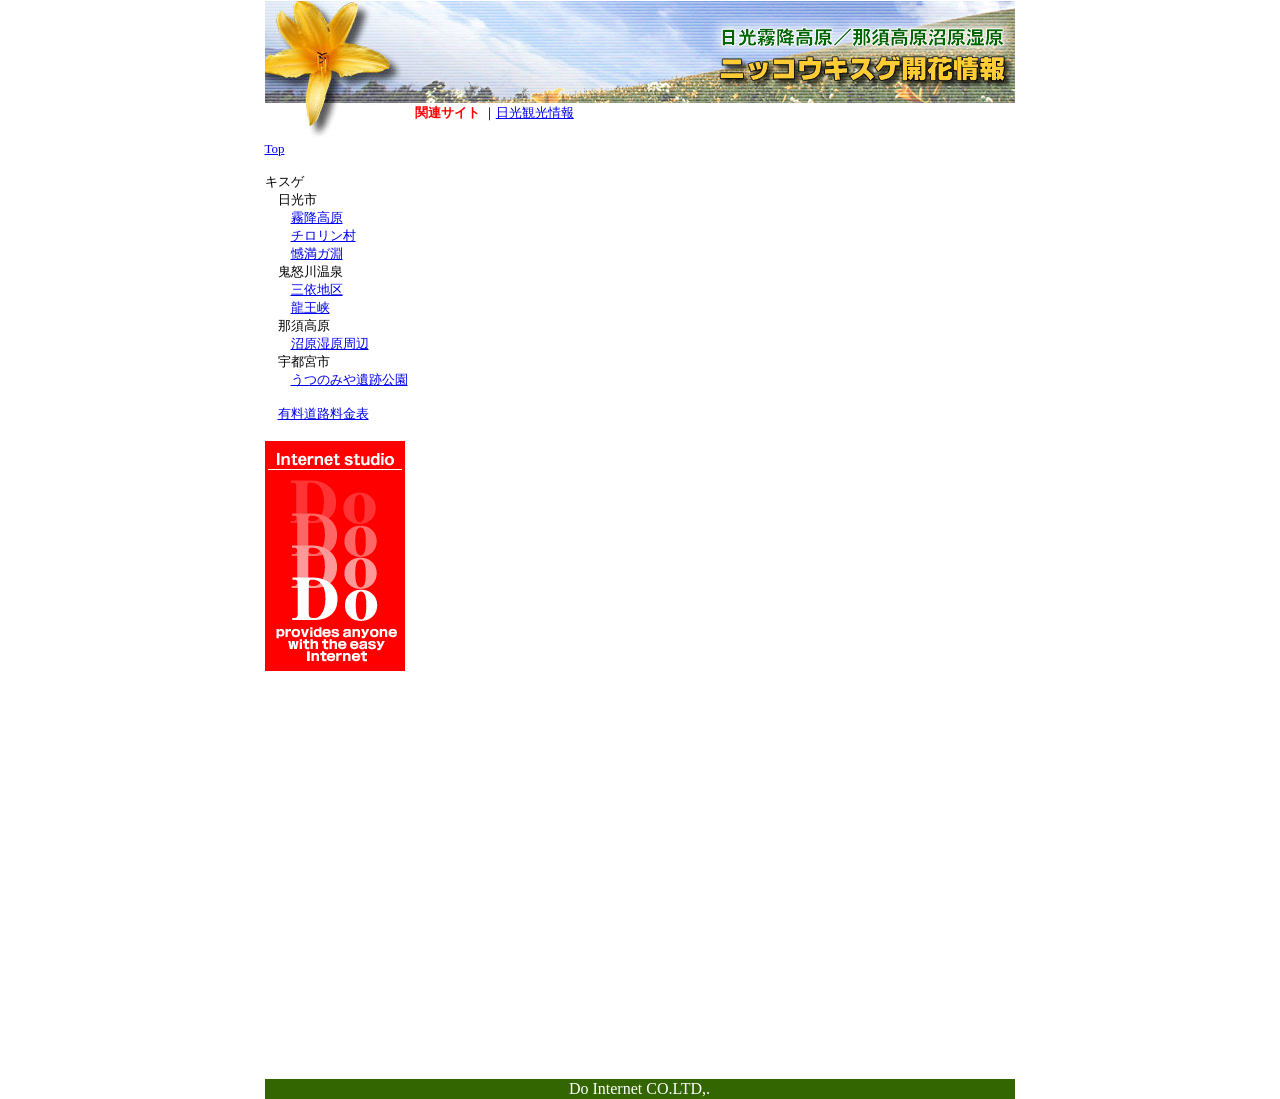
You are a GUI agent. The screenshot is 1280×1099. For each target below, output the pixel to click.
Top (275, 148)
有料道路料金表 (323, 413)
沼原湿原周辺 (330, 343)
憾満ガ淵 (317, 253)
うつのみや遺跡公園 (349, 379)
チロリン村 (323, 235)
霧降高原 (317, 217)
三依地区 (317, 289)
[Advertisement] (940, 274)
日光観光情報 (535, 112)
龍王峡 (310, 307)
